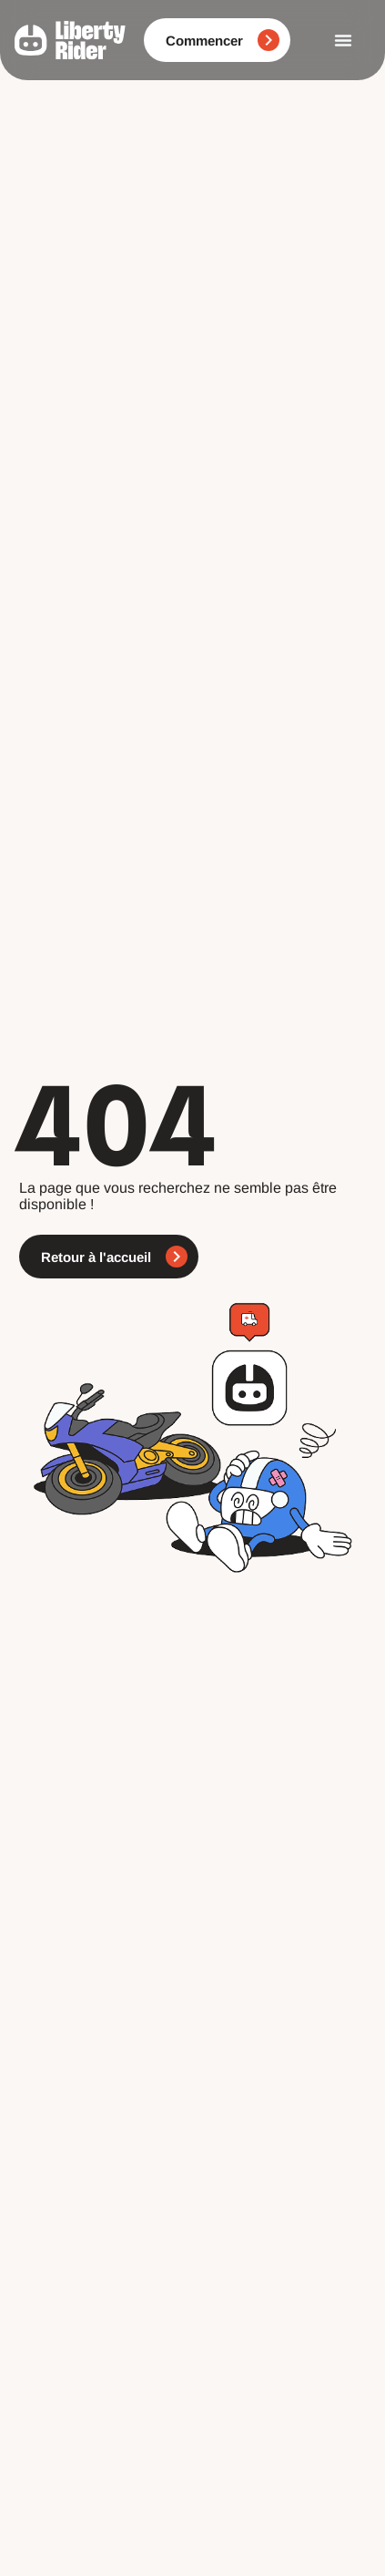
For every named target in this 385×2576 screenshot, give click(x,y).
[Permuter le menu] (343, 40)
